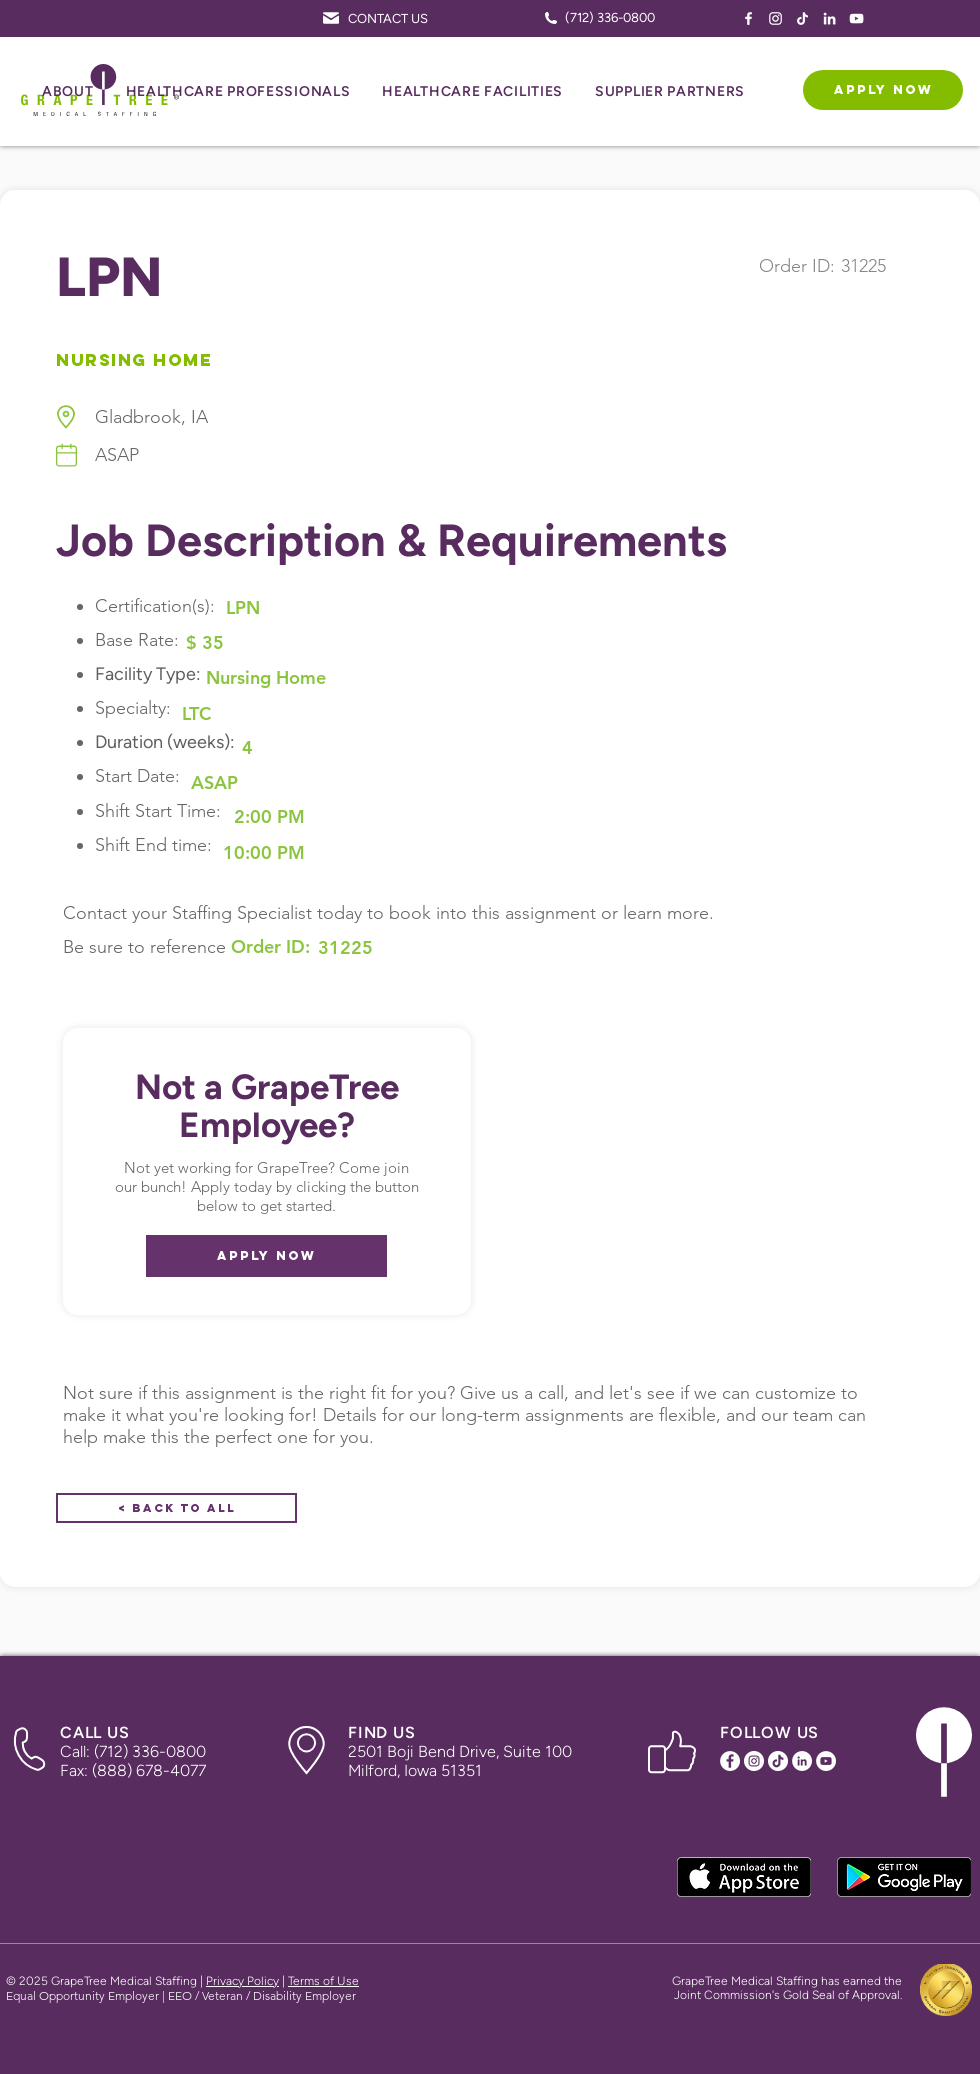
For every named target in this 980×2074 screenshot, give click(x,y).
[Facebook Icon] (748, 18)
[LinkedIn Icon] (829, 18)
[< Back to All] (176, 1508)
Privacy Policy (242, 1981)
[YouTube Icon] (856, 18)
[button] (68, 92)
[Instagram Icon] (775, 18)
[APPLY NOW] (883, 90)
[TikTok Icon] (802, 18)
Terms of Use (323, 1981)
